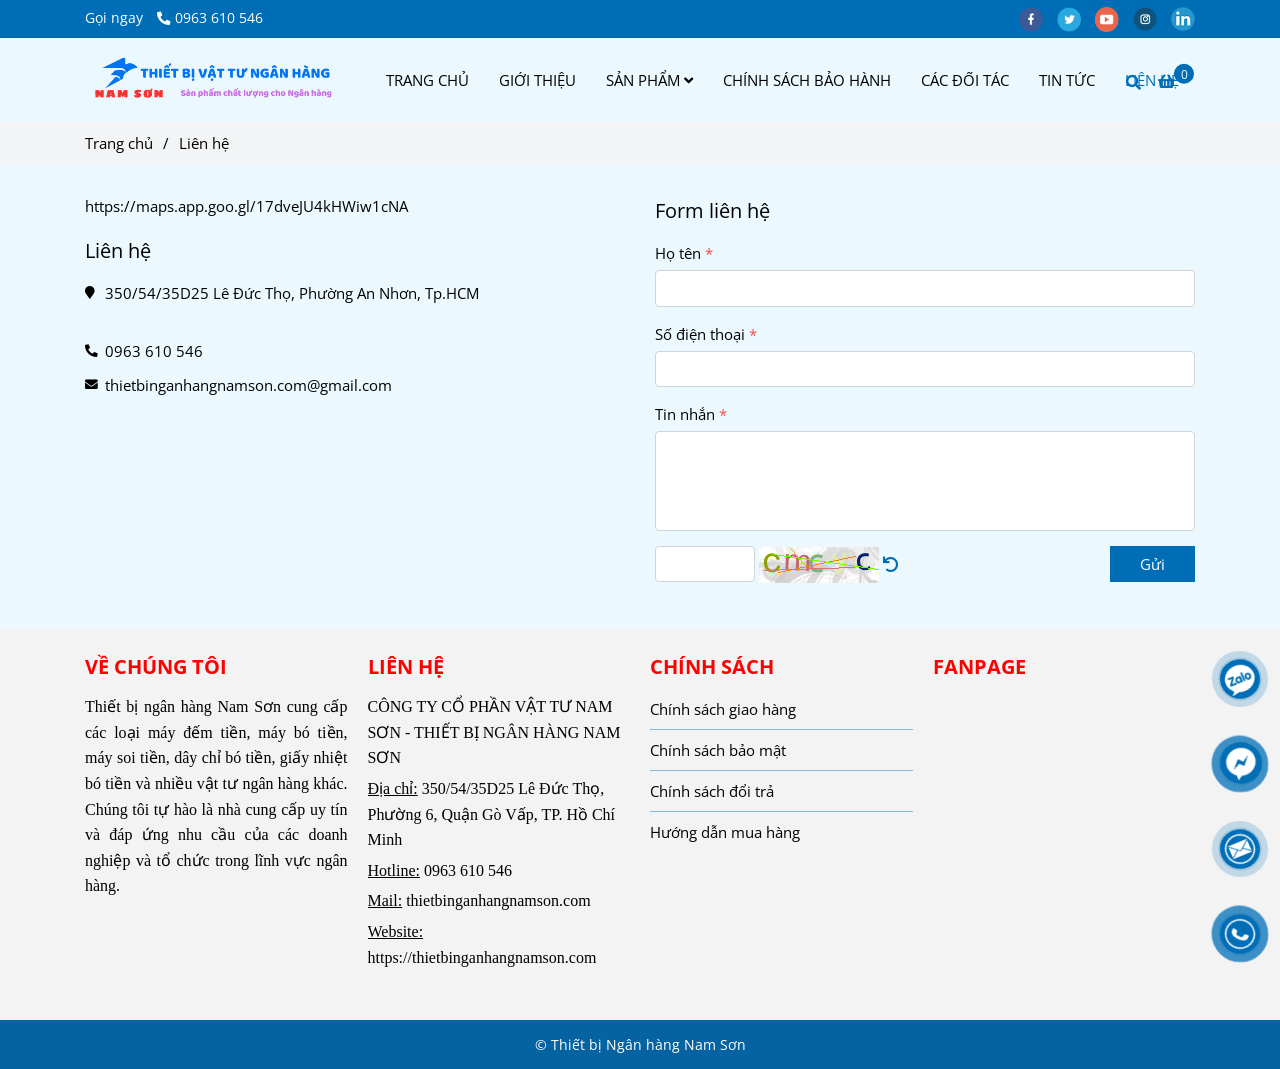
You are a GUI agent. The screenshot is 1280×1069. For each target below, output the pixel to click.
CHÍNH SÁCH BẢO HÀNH (807, 80)
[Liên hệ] (212, 80)
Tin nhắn (685, 414)
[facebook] (1038, 18)
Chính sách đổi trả (712, 791)
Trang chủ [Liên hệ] (119, 143)
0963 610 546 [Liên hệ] (210, 18)
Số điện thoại (700, 334)
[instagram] (1152, 18)
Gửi (1152, 564)
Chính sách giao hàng (723, 709)
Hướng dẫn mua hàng (725, 832)
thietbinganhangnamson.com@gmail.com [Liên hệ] (248, 385)
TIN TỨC (1067, 80)
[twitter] (1076, 18)
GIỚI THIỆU (537, 80)
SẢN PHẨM (649, 80)
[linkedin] (1188, 18)
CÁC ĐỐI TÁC (965, 80)
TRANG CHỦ (427, 80)
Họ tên (678, 253)
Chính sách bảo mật (718, 750)
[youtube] (1114, 18)
